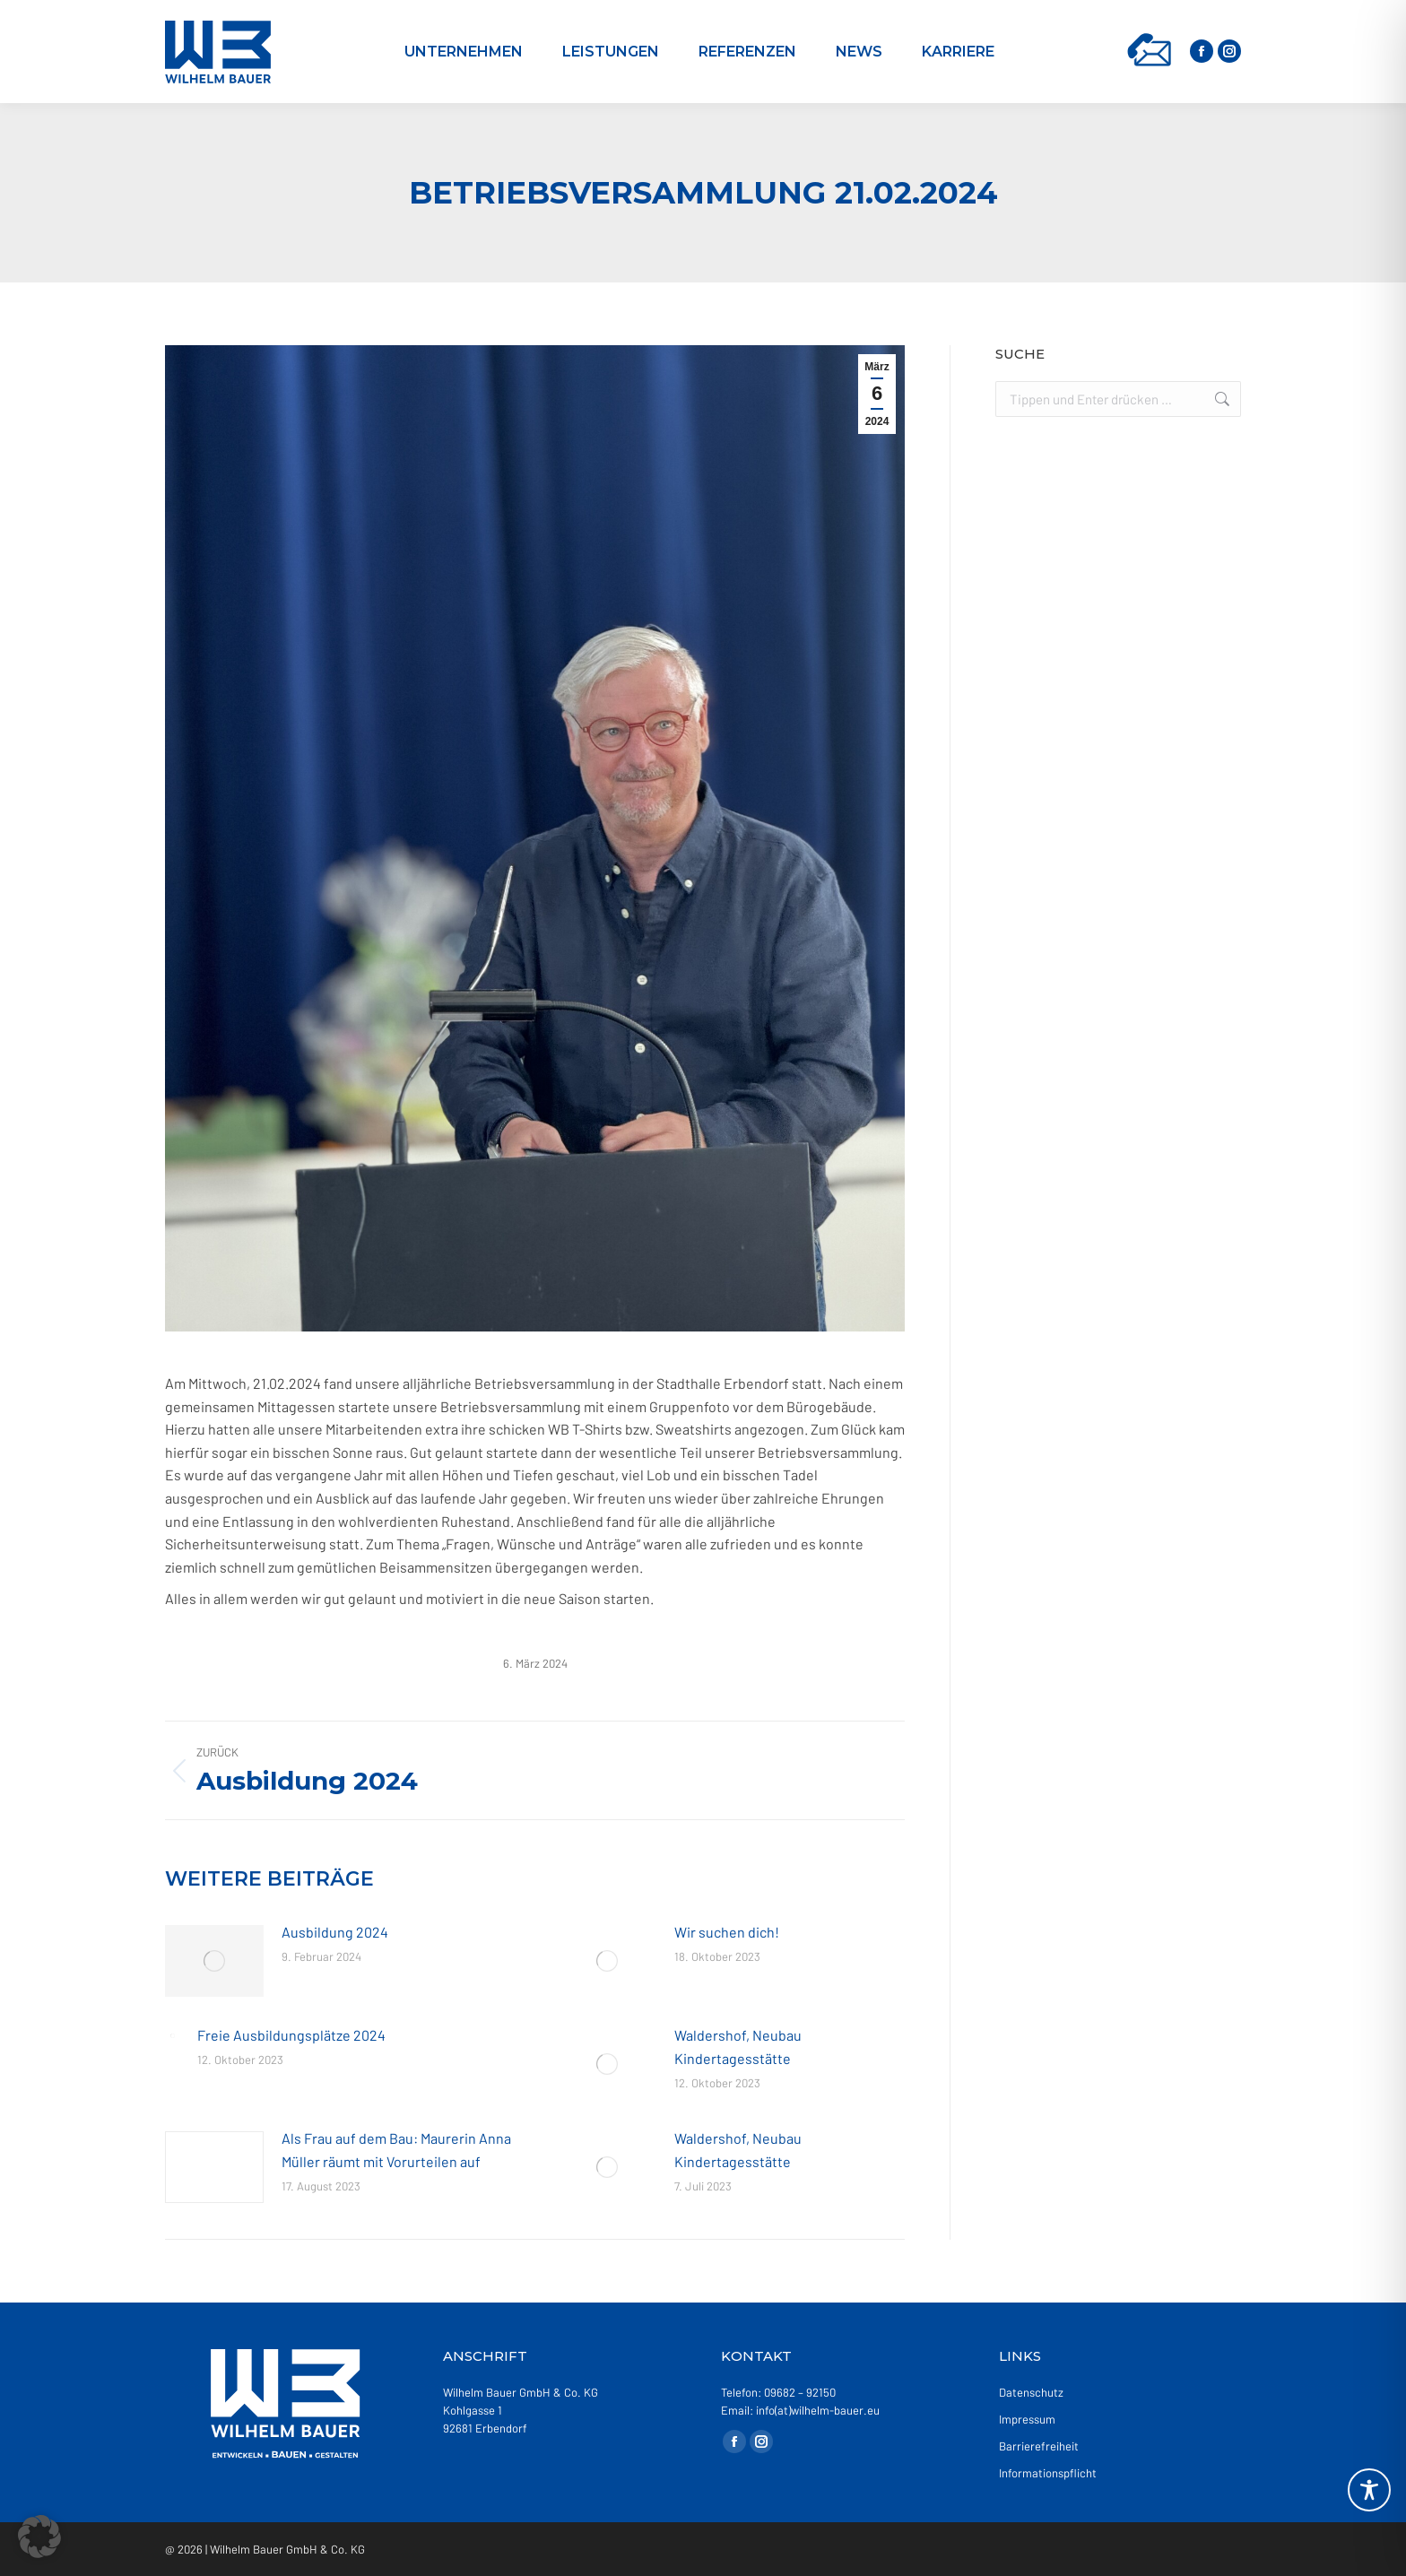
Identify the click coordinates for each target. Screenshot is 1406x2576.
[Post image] (214, 1961)
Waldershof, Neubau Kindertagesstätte (738, 2046)
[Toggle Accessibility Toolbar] (1369, 2490)
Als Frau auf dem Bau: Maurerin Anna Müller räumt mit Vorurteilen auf (396, 2149)
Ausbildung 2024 (335, 1931)
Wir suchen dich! (726, 1931)
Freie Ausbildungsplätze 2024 (291, 2034)
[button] (39, 2536)
